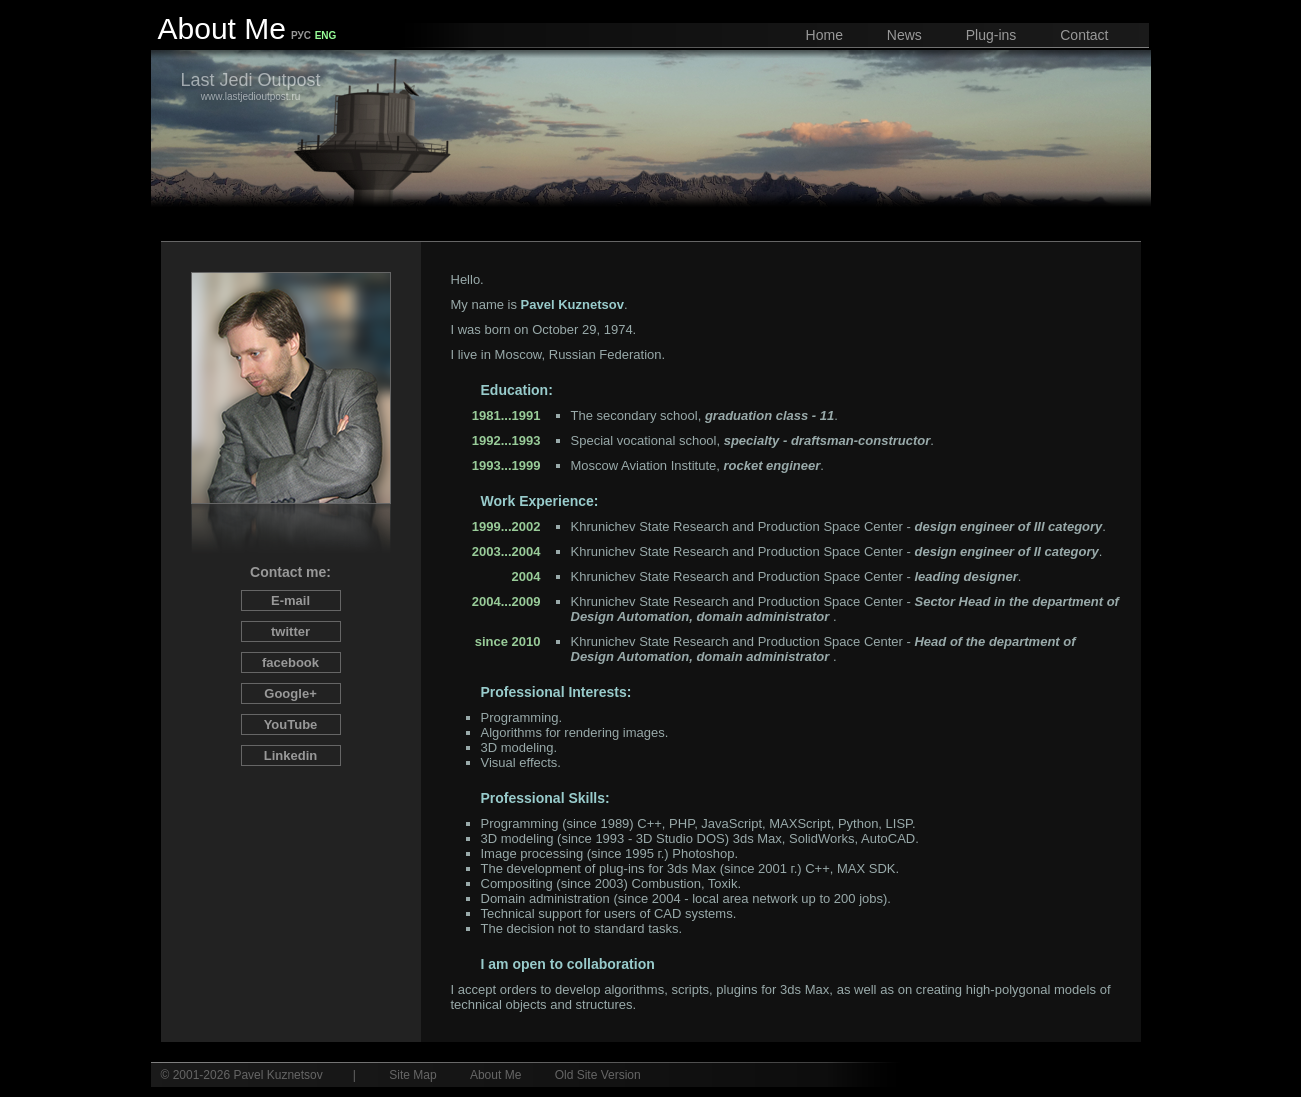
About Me (495, 1075)
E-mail (290, 600)
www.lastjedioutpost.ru (251, 86)
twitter (290, 631)
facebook (290, 662)
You (291, 724)
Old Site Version (598, 1075)
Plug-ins (991, 35)
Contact (1084, 35)
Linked (290, 755)
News (904, 35)
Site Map (412, 1075)
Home (824, 35)
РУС (301, 35)
